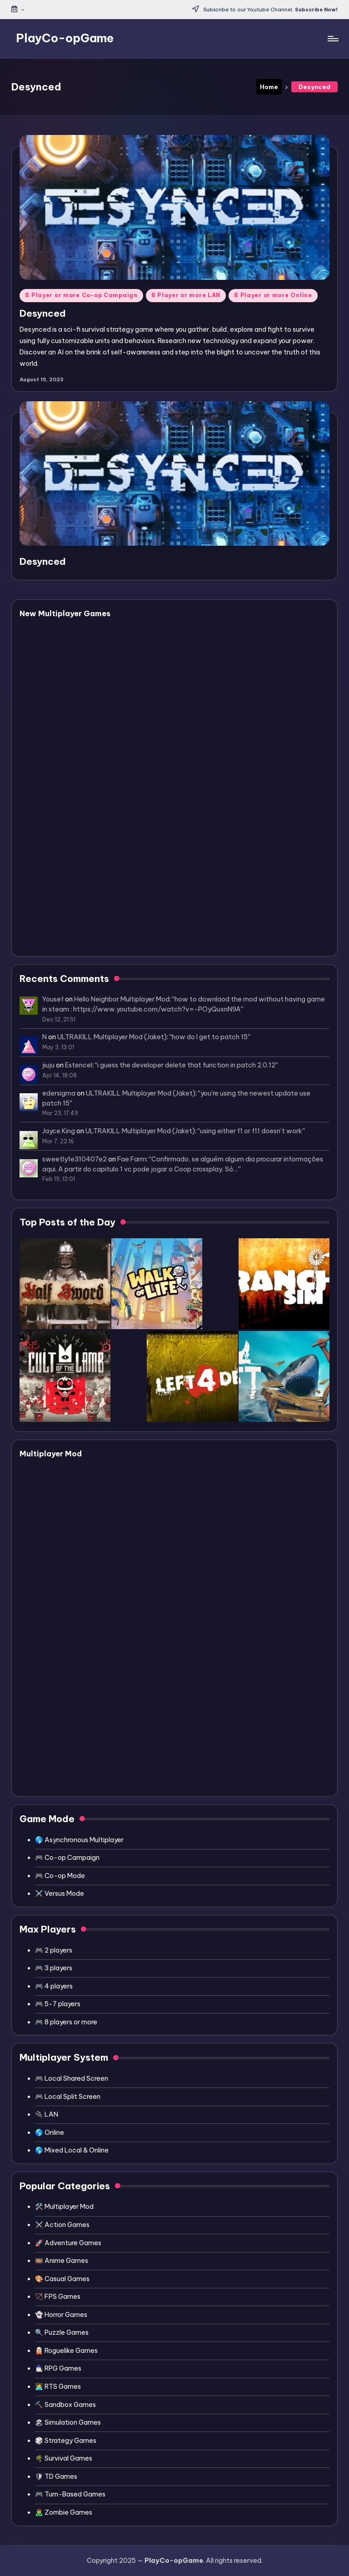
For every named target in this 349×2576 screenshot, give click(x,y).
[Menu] (332, 38)
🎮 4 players (54, 1986)
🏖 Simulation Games (68, 2422)
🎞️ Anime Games (61, 2261)
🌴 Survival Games (63, 2458)
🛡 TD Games (56, 2476)
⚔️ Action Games (62, 2225)
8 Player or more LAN (185, 295)
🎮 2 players (53, 1950)
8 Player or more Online (273, 295)
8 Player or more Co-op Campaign (81, 295)
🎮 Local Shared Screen (71, 2078)
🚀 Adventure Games (68, 2243)
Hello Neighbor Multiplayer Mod (122, 999)
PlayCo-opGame (65, 38)
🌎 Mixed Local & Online (72, 2150)
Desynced (43, 313)
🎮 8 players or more (66, 2022)
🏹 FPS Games (57, 2296)
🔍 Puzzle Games (62, 2332)
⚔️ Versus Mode (59, 1893)
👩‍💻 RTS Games (58, 2386)
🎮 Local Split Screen (67, 2097)
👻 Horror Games (61, 2315)
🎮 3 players (53, 1968)
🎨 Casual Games (62, 2279)
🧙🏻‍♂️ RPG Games (58, 2368)
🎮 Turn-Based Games (70, 2494)
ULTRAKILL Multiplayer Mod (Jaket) (112, 1037)
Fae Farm (131, 1159)
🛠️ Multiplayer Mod (64, 2206)
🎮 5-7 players (57, 2004)
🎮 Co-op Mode (60, 1876)
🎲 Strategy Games (65, 2440)
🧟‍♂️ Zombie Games (63, 2512)
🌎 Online (49, 2132)
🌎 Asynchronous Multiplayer (79, 1840)
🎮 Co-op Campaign (67, 1858)
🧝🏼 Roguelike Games (66, 2351)
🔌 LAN (46, 2114)
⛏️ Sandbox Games (65, 2405)
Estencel (78, 1065)
